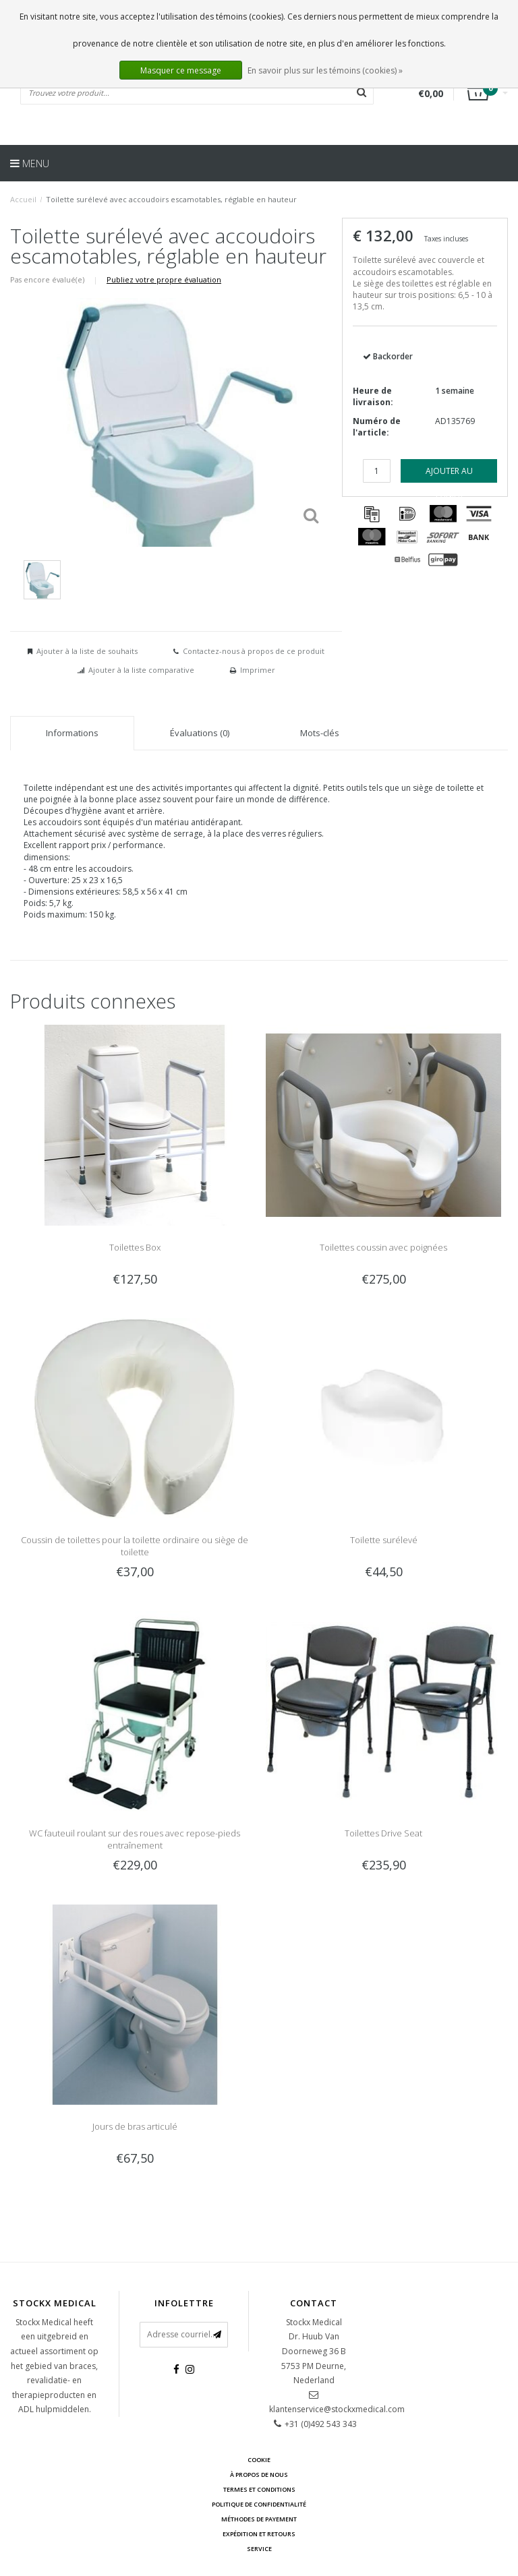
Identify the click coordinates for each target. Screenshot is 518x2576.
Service (259, 2548)
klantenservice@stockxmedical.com (337, 2409)
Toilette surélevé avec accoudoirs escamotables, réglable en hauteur (171, 199)
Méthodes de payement (259, 2519)
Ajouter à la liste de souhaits (87, 651)
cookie (259, 2459)
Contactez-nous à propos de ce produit (253, 651)
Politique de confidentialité (259, 2504)
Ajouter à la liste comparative (141, 670)
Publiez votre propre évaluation (164, 279)
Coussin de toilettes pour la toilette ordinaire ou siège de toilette (134, 1546)
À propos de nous (259, 2474)
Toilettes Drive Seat (383, 1833)
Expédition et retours (259, 2533)
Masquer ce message (180, 70)
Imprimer (257, 670)
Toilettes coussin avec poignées (383, 1247)
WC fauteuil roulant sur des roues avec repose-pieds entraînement (134, 1839)
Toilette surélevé (384, 1540)
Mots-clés (319, 733)
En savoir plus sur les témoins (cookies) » (325, 70)
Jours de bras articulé (134, 2126)
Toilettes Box (135, 1247)
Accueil (23, 199)
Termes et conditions (259, 2489)
